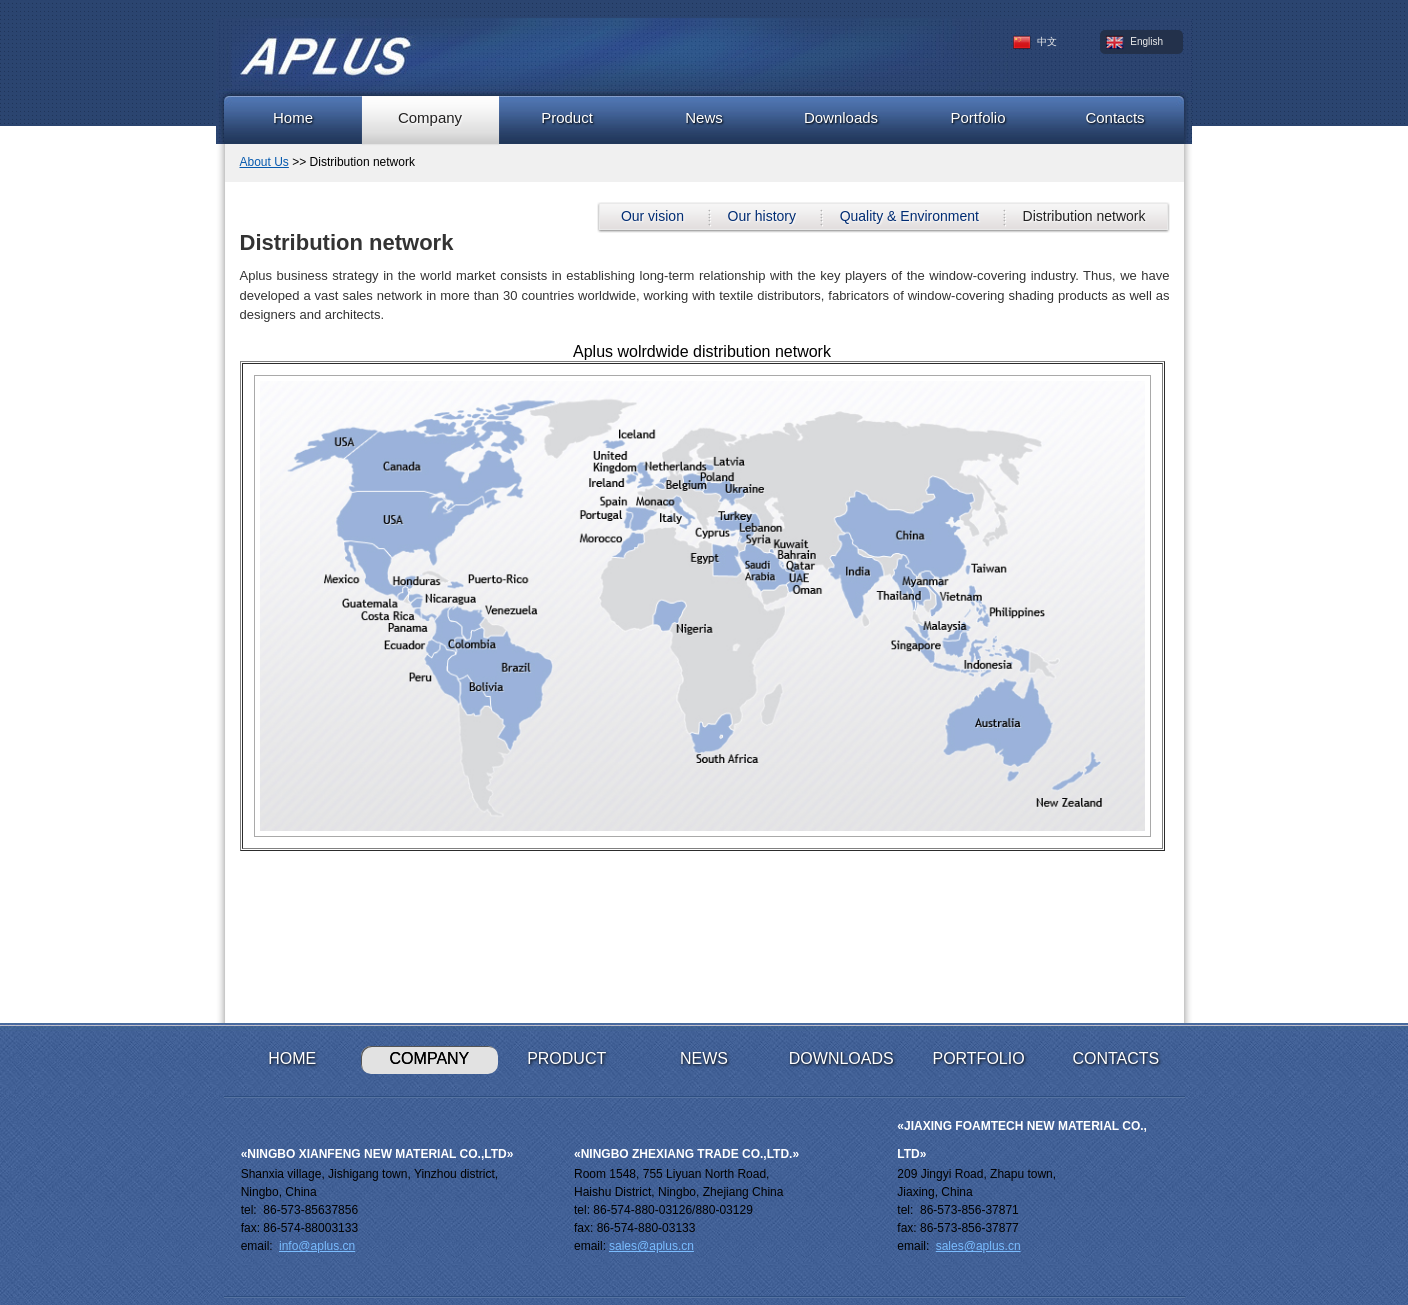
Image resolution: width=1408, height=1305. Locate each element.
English (1135, 42)
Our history (762, 216)
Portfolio (977, 117)
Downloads (841, 117)
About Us (264, 162)
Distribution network (1084, 216)
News (704, 117)
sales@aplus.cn (651, 1246)
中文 (1035, 42)
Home (293, 117)
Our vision (652, 216)
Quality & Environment (909, 216)
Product (567, 117)
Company (430, 117)
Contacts (1114, 117)
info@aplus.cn (317, 1246)
